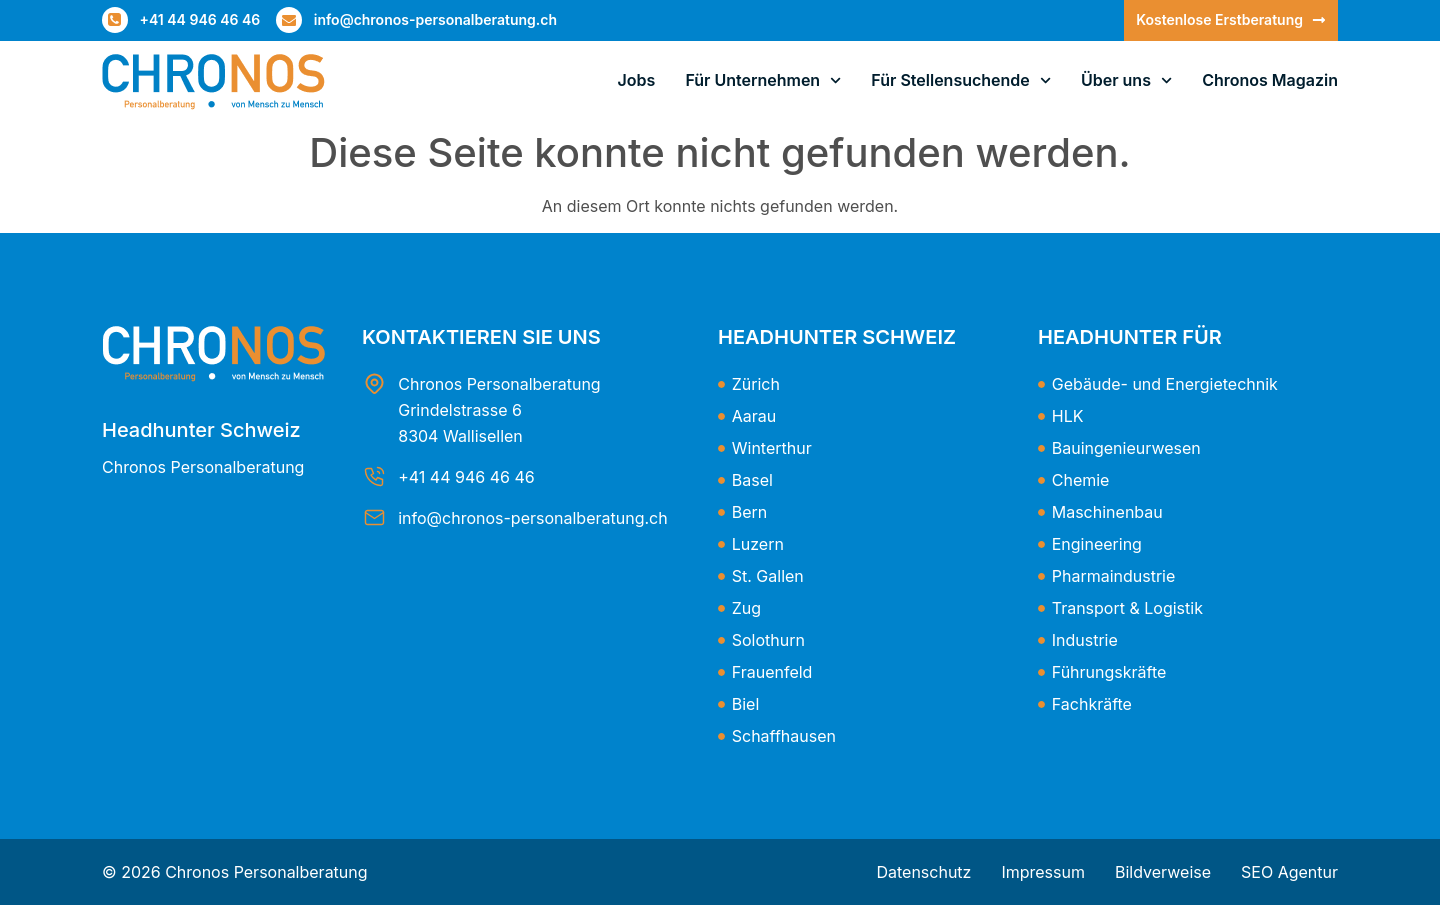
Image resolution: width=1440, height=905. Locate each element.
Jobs (637, 80)
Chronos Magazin (1270, 80)
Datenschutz (923, 872)
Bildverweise (1163, 872)
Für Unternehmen (763, 80)
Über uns (1126, 80)
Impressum (1043, 872)
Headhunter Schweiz (201, 430)
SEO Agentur (1289, 872)
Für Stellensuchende (961, 80)
